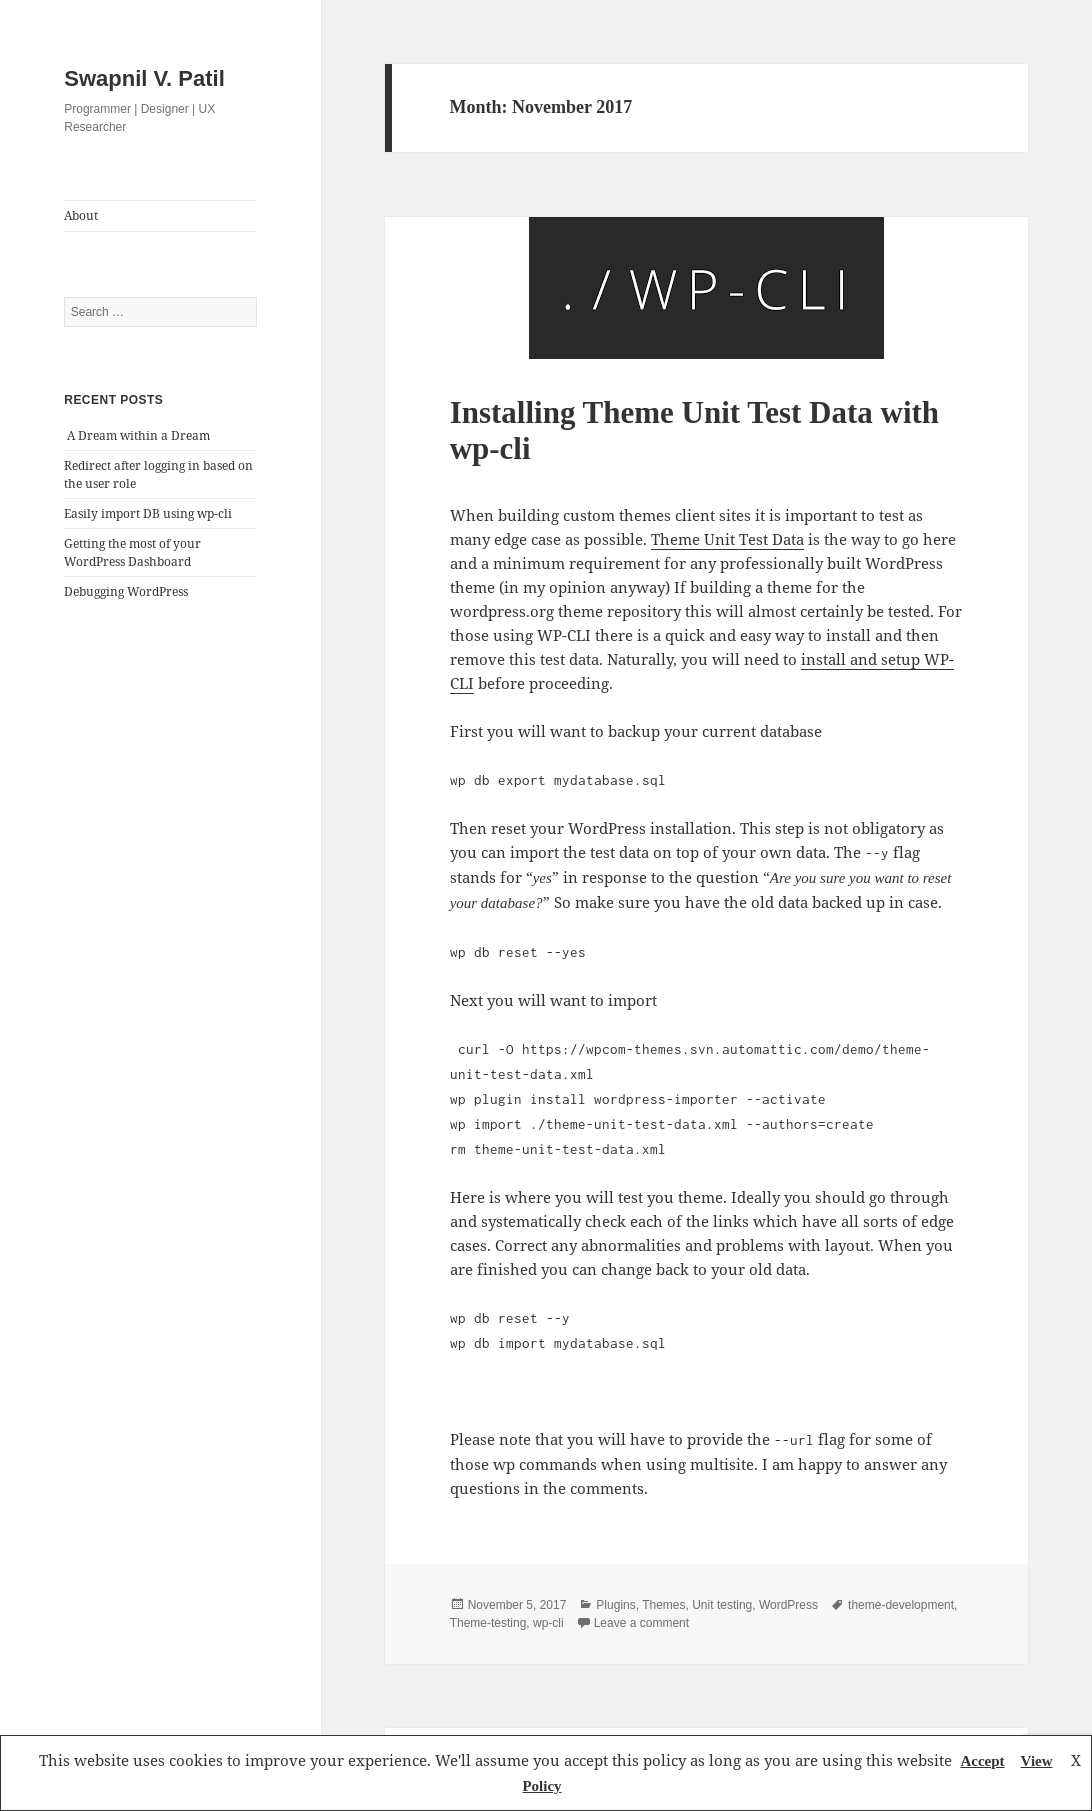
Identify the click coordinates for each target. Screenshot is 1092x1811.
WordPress (788, 1605)
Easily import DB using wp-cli (148, 513)
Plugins (615, 1605)
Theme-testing (488, 1623)
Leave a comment (641, 1623)
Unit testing (722, 1605)
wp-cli (548, 1623)
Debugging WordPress (126, 591)
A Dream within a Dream (138, 435)
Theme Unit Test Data (727, 539)
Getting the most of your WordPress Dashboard (132, 552)
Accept (982, 1761)
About (81, 215)
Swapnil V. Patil (144, 78)
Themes (663, 1605)
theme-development (901, 1605)
